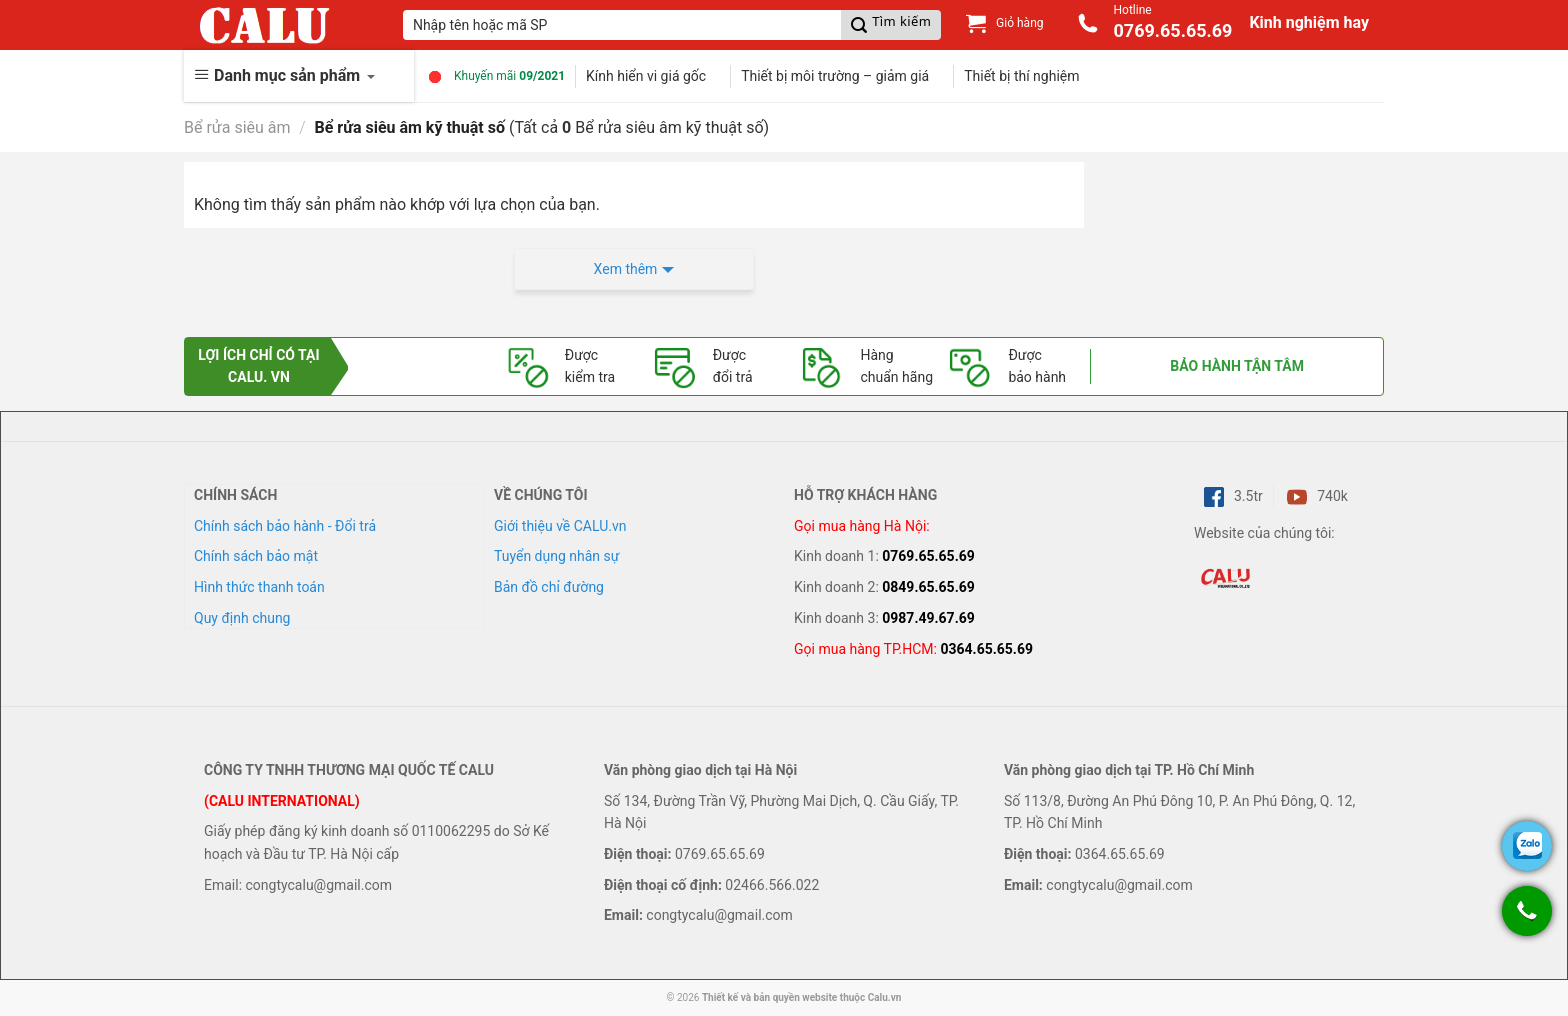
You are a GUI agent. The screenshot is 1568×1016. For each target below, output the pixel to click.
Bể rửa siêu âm (237, 127)
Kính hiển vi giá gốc (646, 76)
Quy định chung (242, 618)
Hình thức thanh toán (259, 587)
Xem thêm (626, 269)
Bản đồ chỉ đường (549, 587)
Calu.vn (885, 997)
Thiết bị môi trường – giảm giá (835, 76)
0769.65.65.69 (928, 556)
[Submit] (891, 25)
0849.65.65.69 (928, 587)
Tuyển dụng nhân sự (556, 556)
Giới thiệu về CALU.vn (560, 526)
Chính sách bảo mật (256, 556)
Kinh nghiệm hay (1309, 22)
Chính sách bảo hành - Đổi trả (285, 526)
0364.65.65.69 (986, 649)
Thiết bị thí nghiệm (1021, 76)
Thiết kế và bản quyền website (769, 997)
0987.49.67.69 (928, 618)
